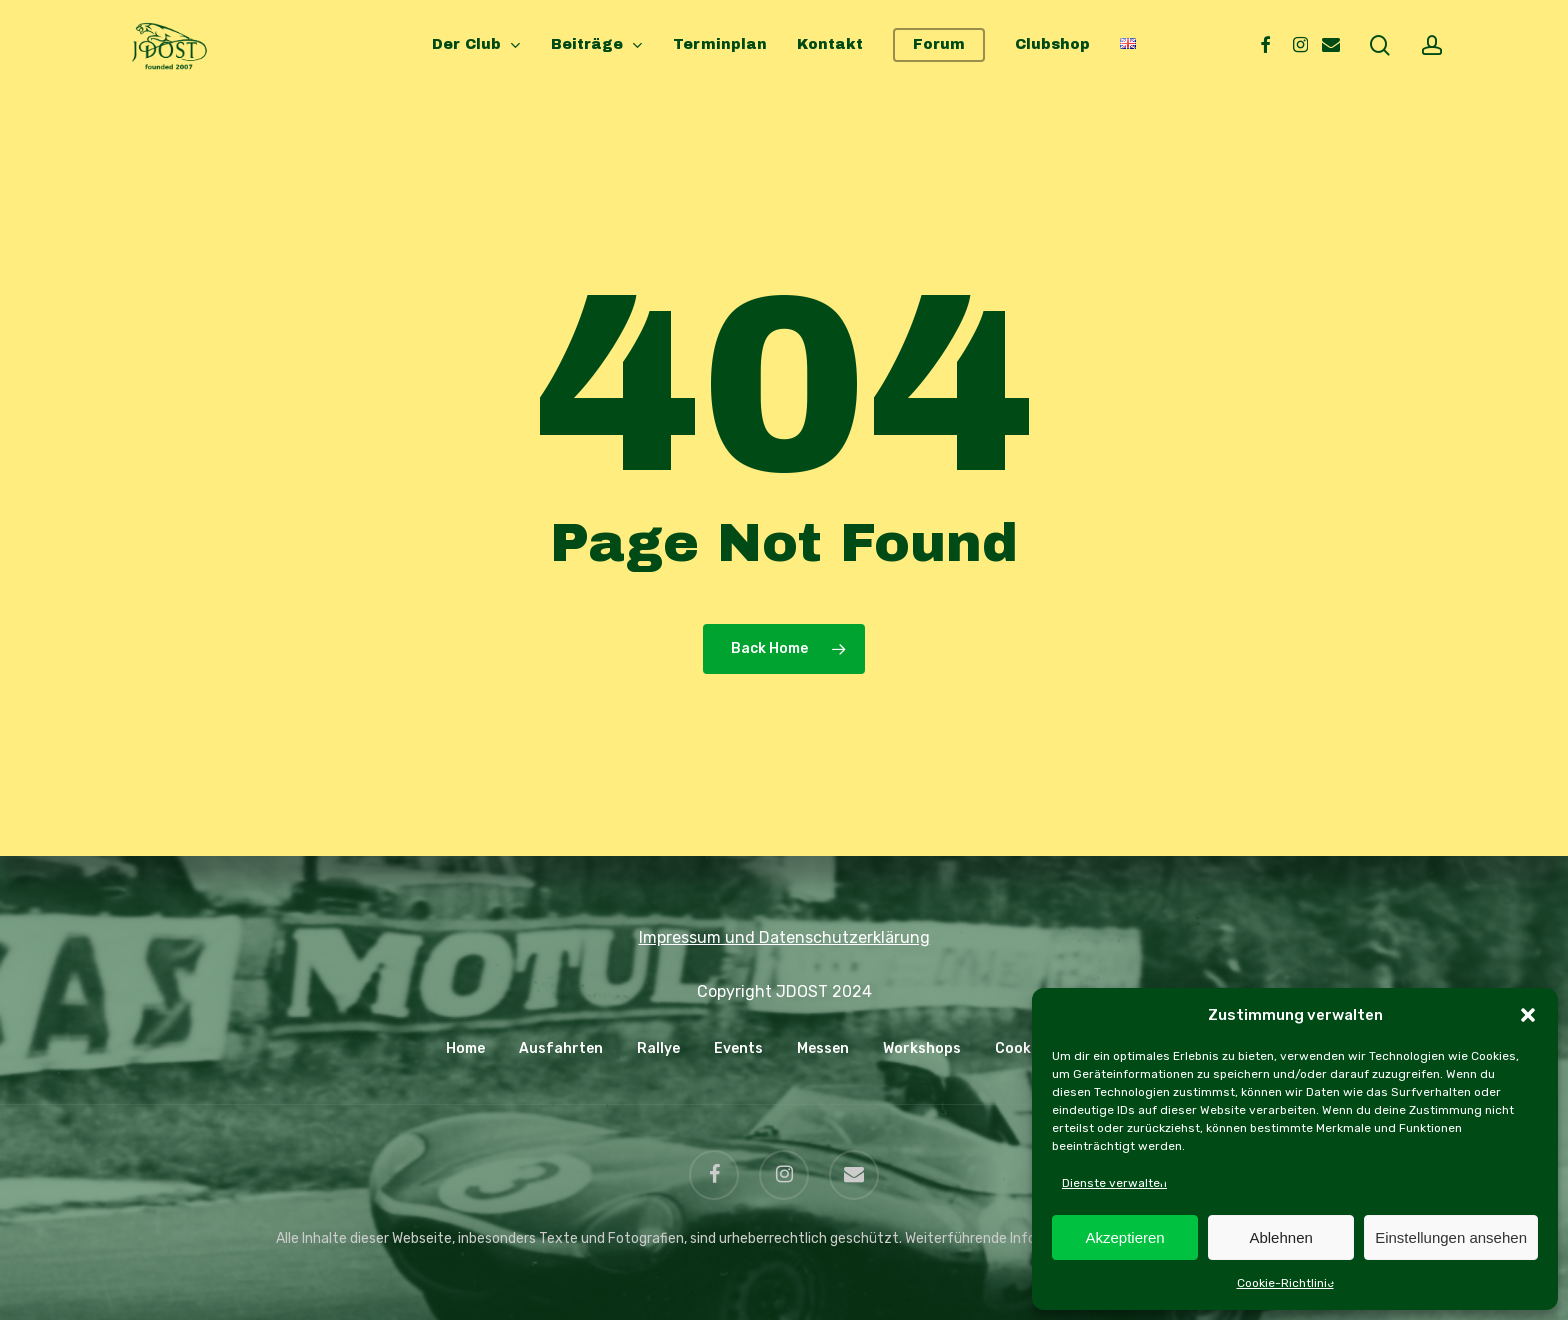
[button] (1528, 1015)
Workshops (922, 1048)
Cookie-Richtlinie (1285, 1283)
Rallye (658, 1048)
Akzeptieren (1124, 1237)
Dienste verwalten (1114, 1183)
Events (738, 1048)
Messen (823, 1048)
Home (465, 1048)
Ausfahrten (561, 1048)
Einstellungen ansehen (1451, 1237)
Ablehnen (1280, 1237)
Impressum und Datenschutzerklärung (784, 937)
